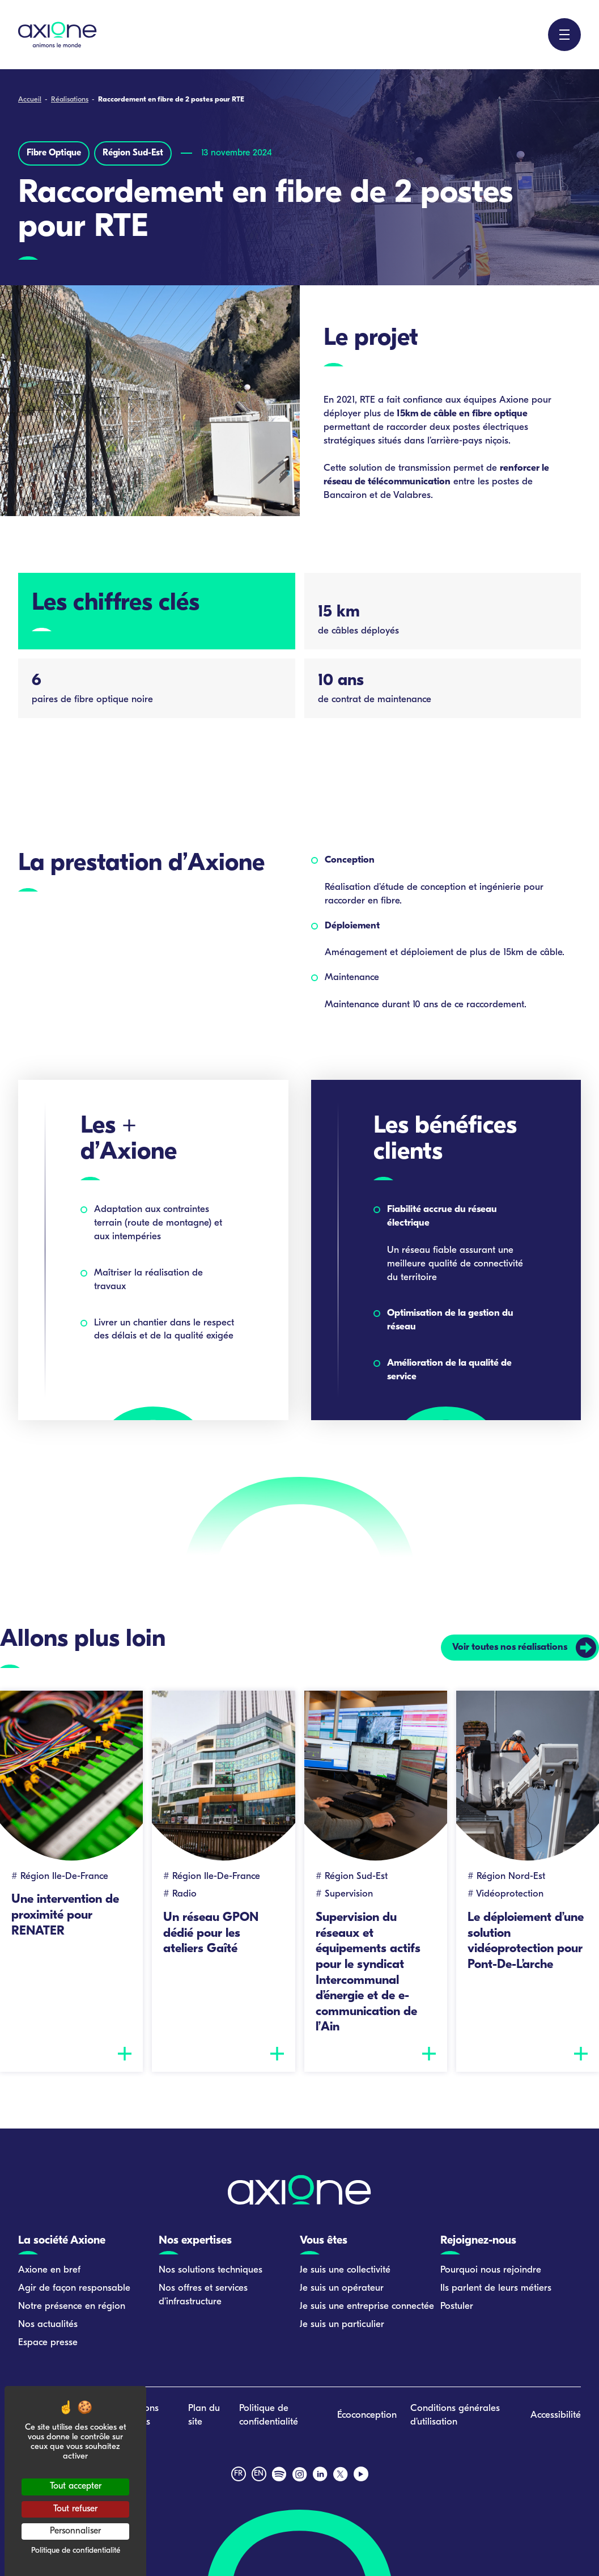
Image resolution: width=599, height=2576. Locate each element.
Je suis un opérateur (342, 2288)
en (259, 2474)
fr (238, 2474)
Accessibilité (555, 2416)
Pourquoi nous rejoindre (490, 2270)
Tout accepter (75, 2486)
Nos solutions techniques (210, 2270)
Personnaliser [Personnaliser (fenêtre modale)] (75, 2531)
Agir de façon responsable (74, 2288)
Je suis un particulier (342, 2324)
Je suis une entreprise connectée (367, 2306)
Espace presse (48, 2342)
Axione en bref (49, 2270)
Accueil (29, 99)
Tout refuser (75, 2509)
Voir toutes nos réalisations (509, 1647)
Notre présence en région (71, 2306)
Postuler (456, 2306)
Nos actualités (48, 2324)
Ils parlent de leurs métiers (495, 2288)
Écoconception (367, 2416)
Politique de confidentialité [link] (75, 2551)
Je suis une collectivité (345, 2270)
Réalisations (69, 99)
